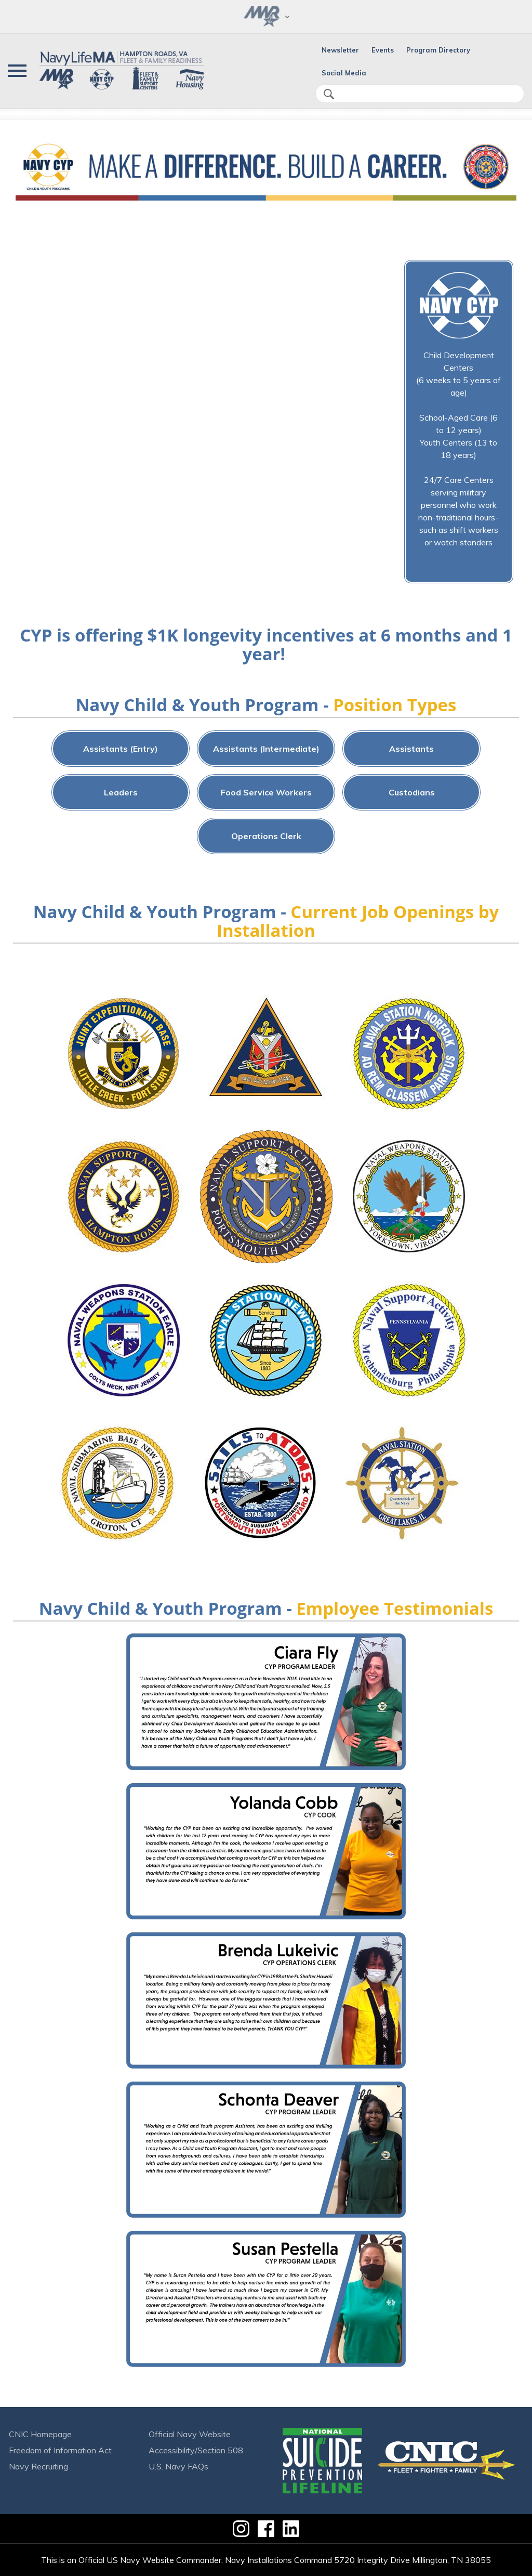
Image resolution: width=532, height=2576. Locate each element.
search (329, 94)
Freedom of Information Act (60, 2450)
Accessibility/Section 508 (196, 2450)
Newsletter (340, 50)
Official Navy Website (190, 2434)
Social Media (344, 73)
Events (382, 50)
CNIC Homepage (40, 2434)
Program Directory (438, 50)
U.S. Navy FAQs (178, 2466)
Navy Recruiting (38, 2466)
